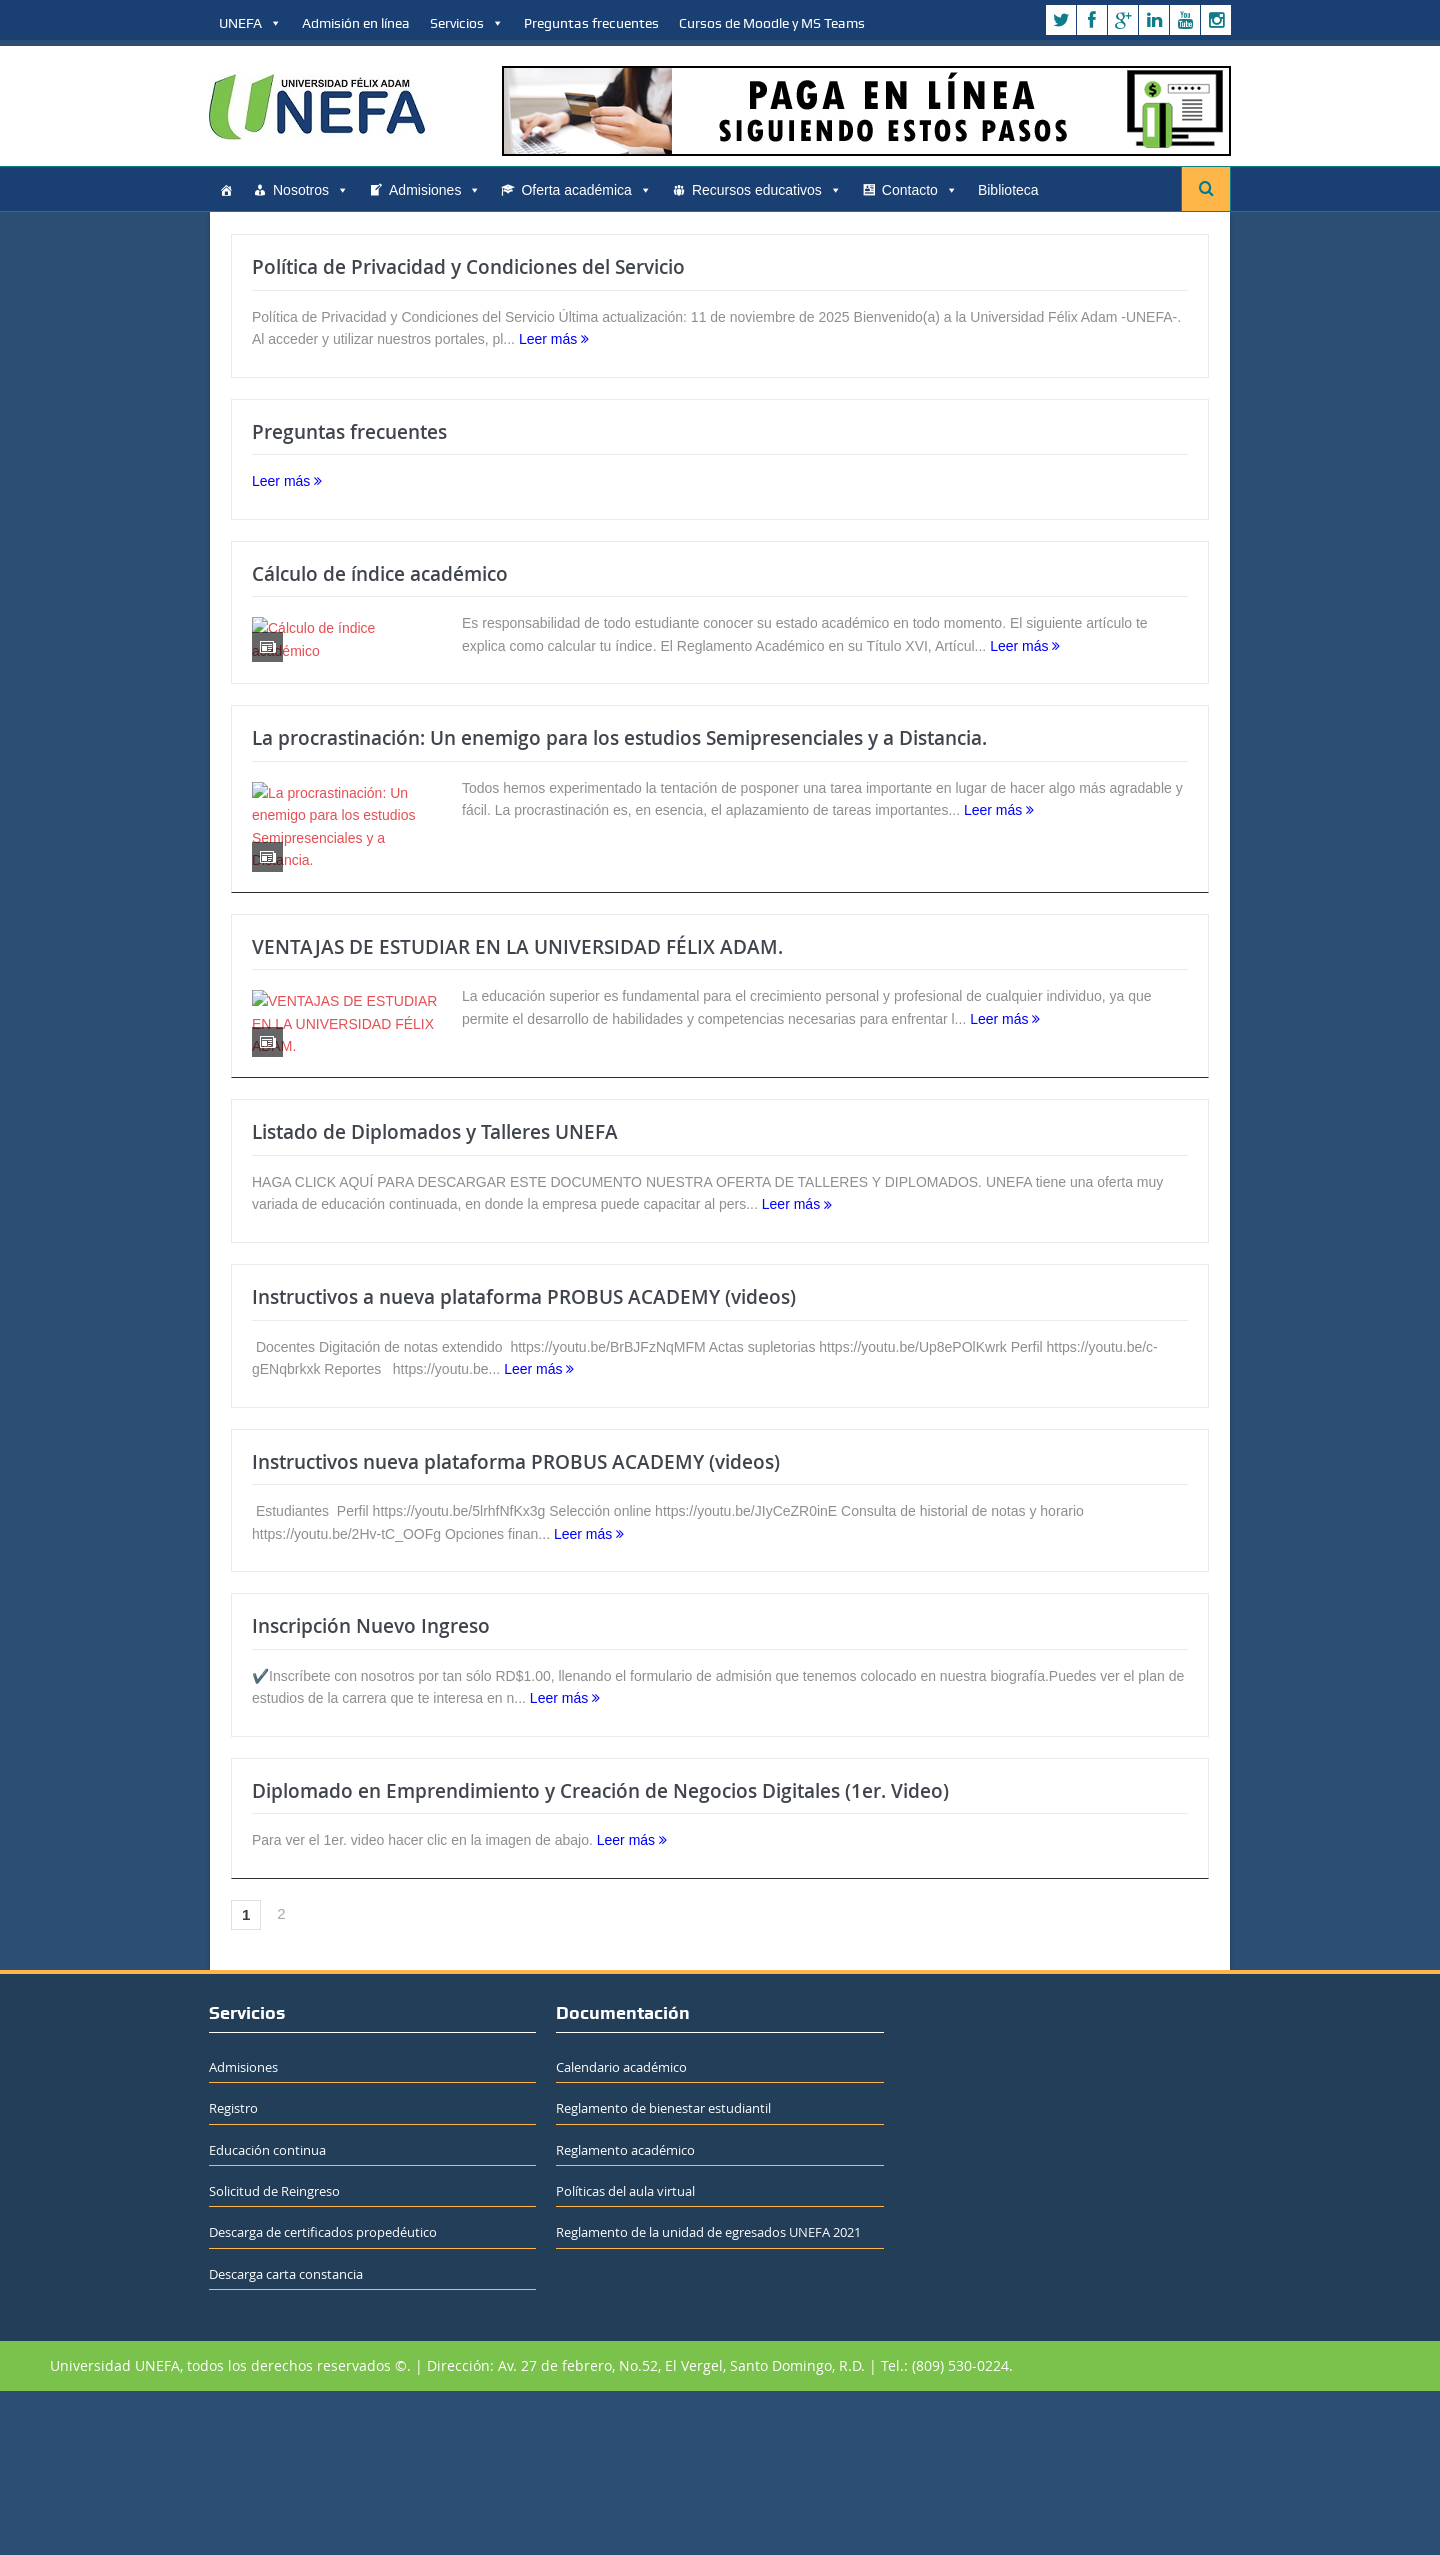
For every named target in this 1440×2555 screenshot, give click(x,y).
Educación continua (267, 2313)
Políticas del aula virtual (625, 2354)
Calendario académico (621, 2230)
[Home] (226, 190)
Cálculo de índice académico (380, 574)
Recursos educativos (767, 190)
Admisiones (435, 190)
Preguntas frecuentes (591, 23)
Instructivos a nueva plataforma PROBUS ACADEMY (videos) (524, 1460)
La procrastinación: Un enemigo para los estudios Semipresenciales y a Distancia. (619, 814)
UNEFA (250, 23)
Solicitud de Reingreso (274, 2354)
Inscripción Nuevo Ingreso (371, 1789)
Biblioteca (1008, 190)
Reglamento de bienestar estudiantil (663, 2272)
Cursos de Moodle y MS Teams (772, 23)
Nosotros (311, 190)
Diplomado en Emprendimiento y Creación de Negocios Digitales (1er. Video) (600, 1954)
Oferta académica (586, 190)
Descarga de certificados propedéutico (323, 2396)
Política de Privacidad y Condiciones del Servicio (468, 267)
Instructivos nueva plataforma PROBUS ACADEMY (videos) (516, 1625)
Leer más (554, 339)
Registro (233, 2272)
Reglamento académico (625, 2313)
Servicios (467, 23)
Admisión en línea (356, 23)
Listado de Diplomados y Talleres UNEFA (435, 1296)
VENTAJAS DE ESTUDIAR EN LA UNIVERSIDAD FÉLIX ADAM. (517, 1055)
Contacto (920, 190)
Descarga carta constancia (286, 2437)
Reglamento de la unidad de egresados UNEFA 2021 (708, 2396)
